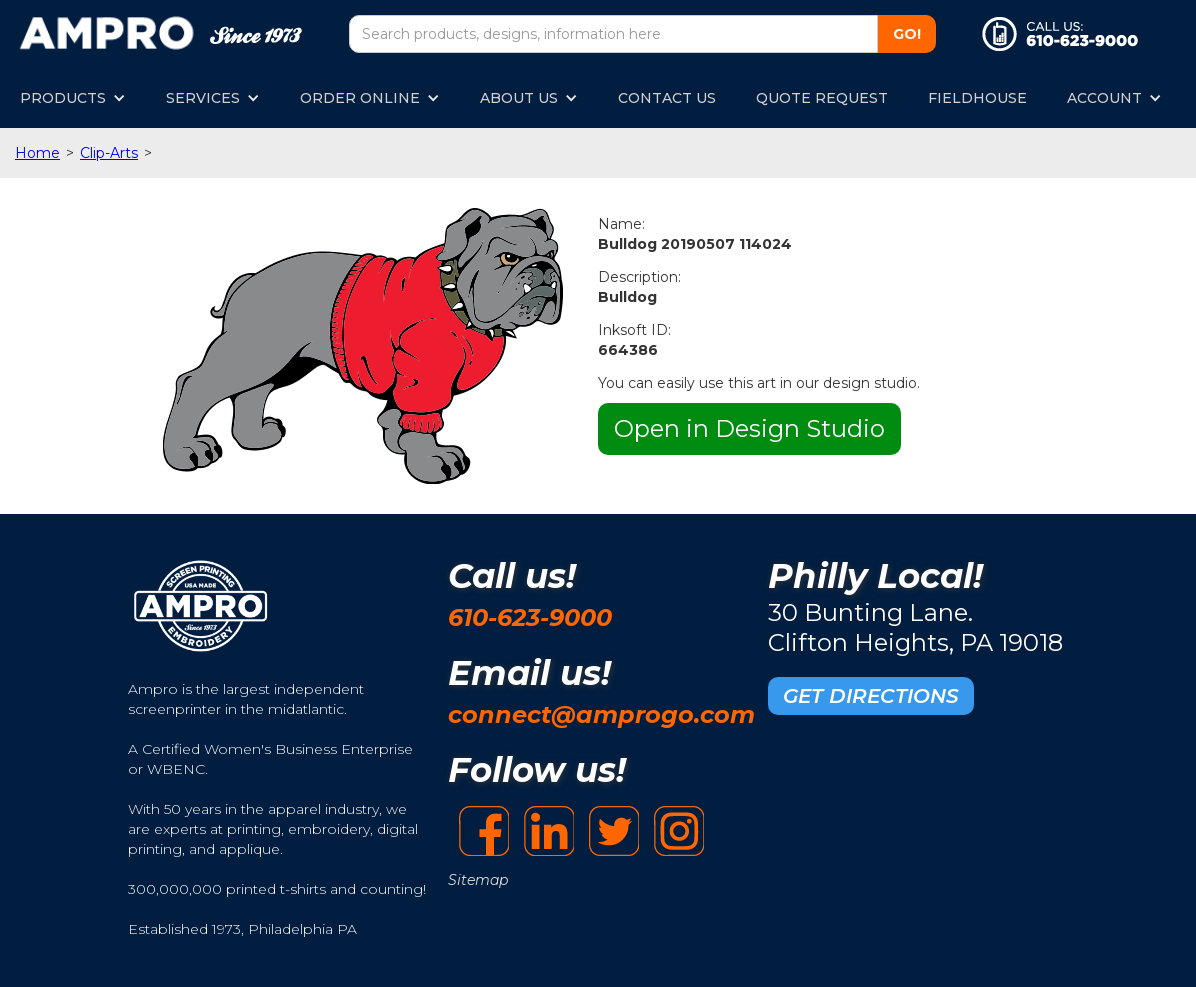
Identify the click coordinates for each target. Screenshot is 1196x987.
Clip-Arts (109, 153)
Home (37, 153)
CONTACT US (667, 98)
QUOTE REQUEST (822, 98)
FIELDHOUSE (977, 98)
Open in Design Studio (749, 428)
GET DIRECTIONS (871, 696)
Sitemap (478, 880)
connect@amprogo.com (601, 714)
